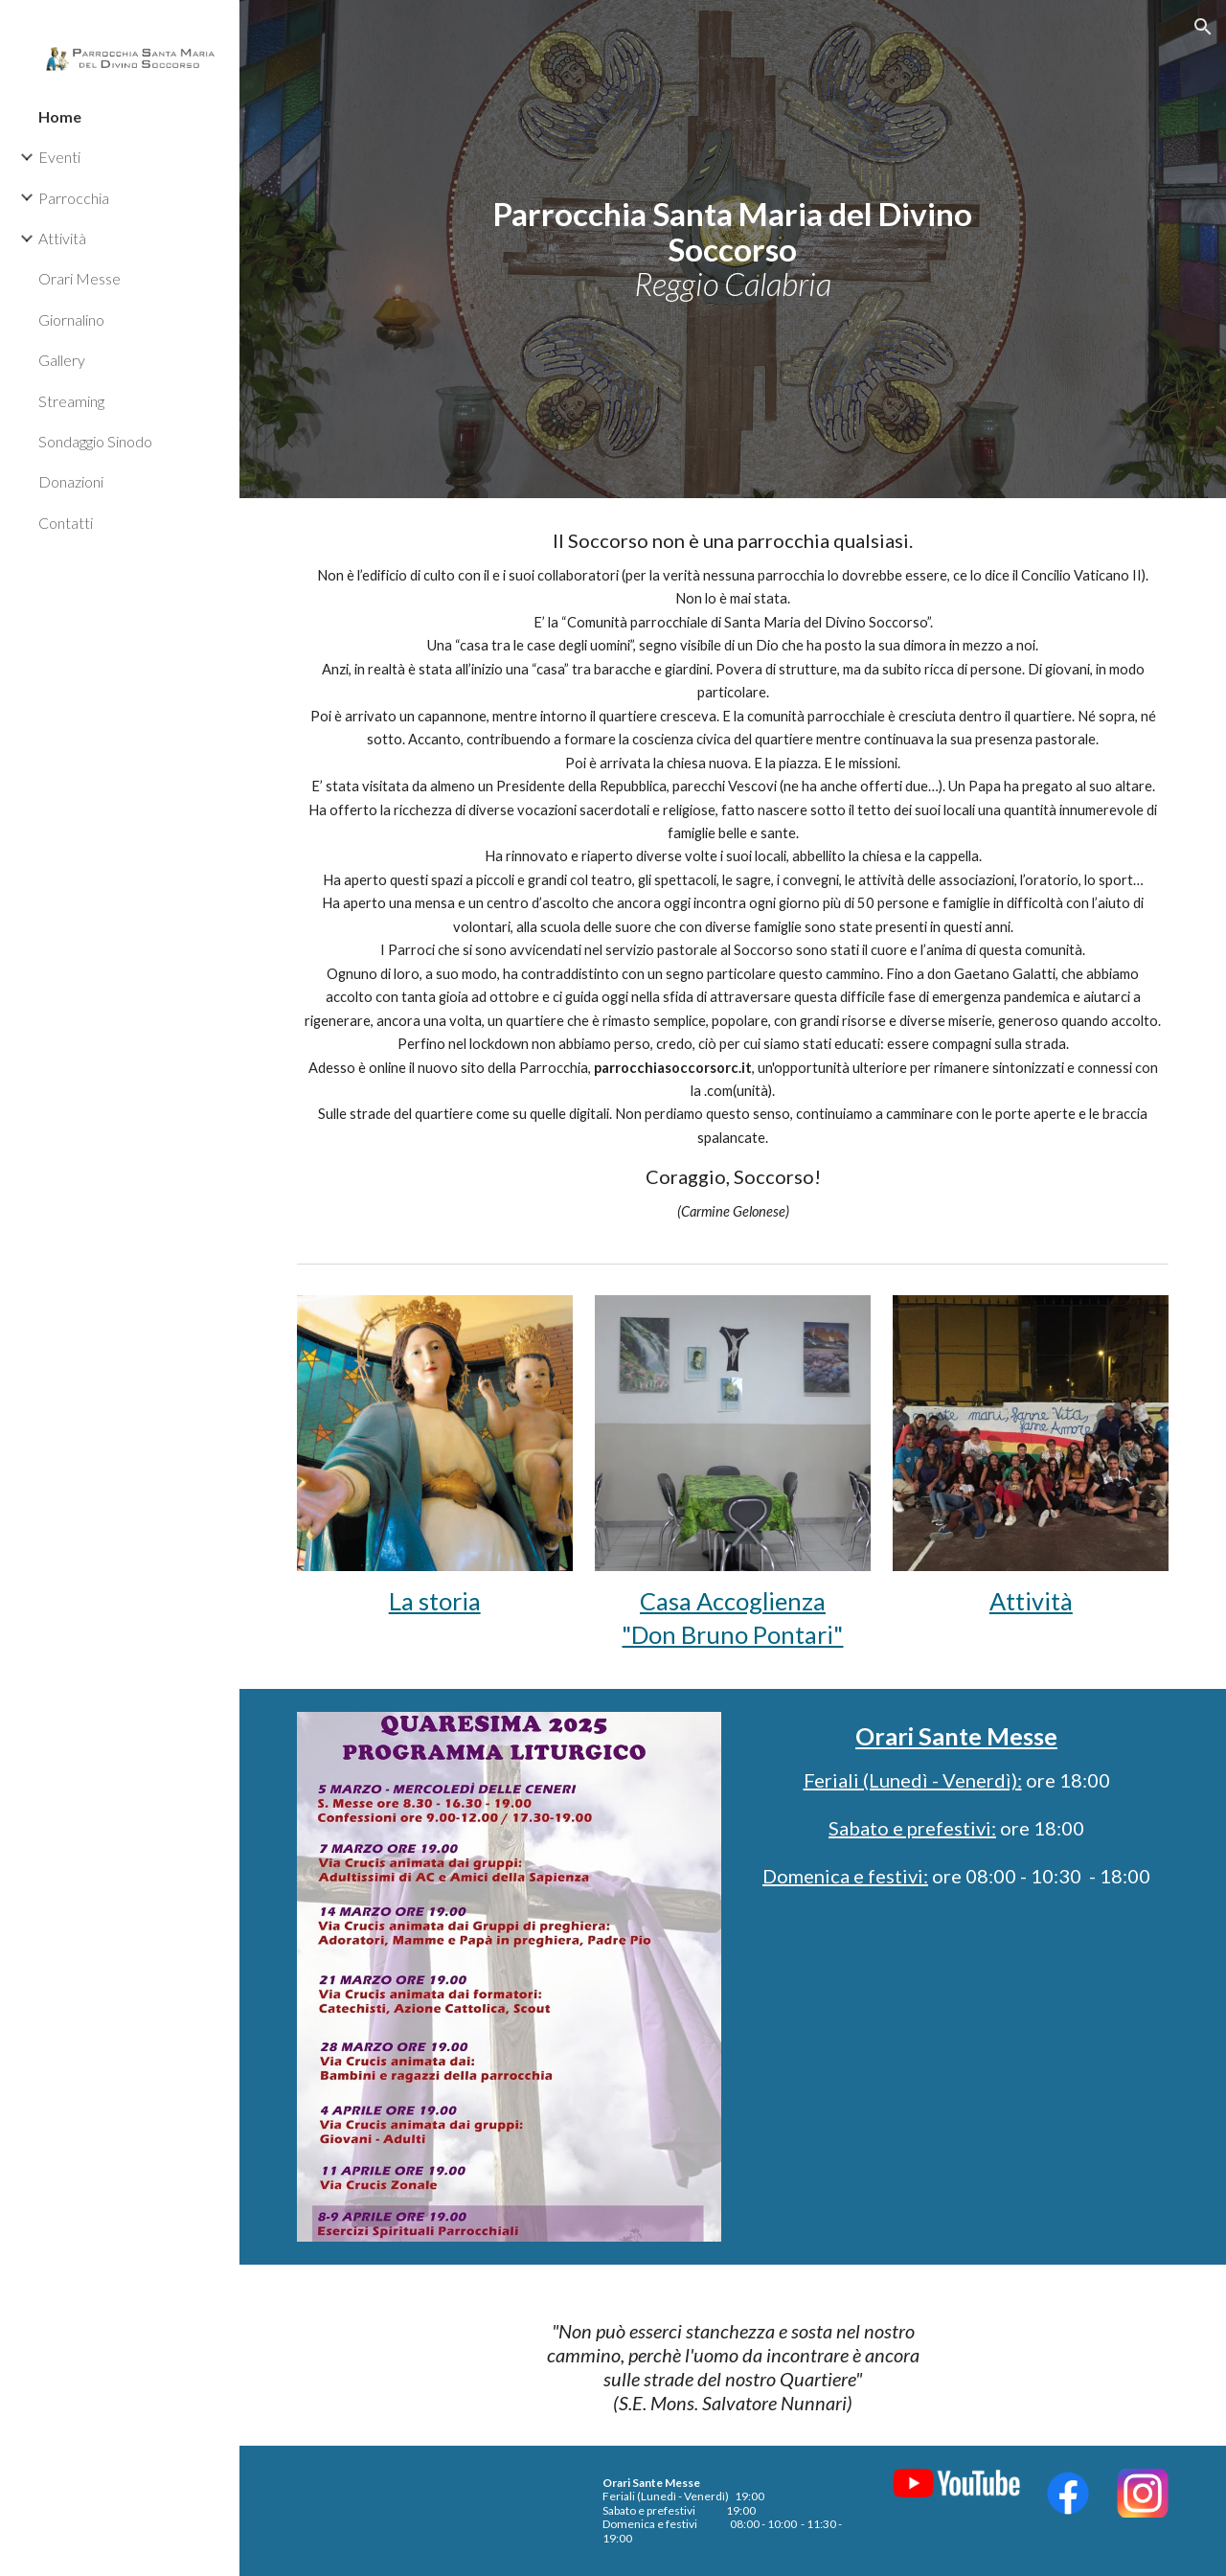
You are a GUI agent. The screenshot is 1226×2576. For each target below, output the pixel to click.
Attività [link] (62, 238)
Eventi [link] (59, 157)
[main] (732, 249)
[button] (1203, 27)
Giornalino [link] (71, 319)
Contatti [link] (65, 522)
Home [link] (59, 116)
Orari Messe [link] (79, 278)
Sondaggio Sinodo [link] (95, 441)
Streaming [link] (71, 401)
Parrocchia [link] (73, 198)
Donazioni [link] (70, 481)
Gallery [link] (61, 360)
